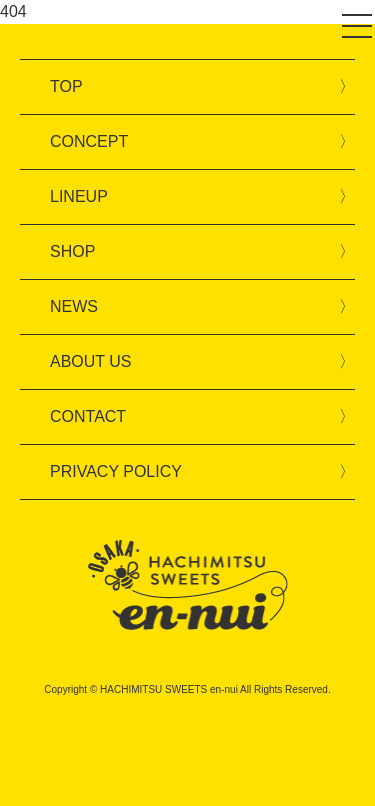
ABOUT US (91, 361)
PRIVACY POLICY (116, 471)
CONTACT (88, 416)
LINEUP (79, 196)
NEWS (74, 306)
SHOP (72, 251)
